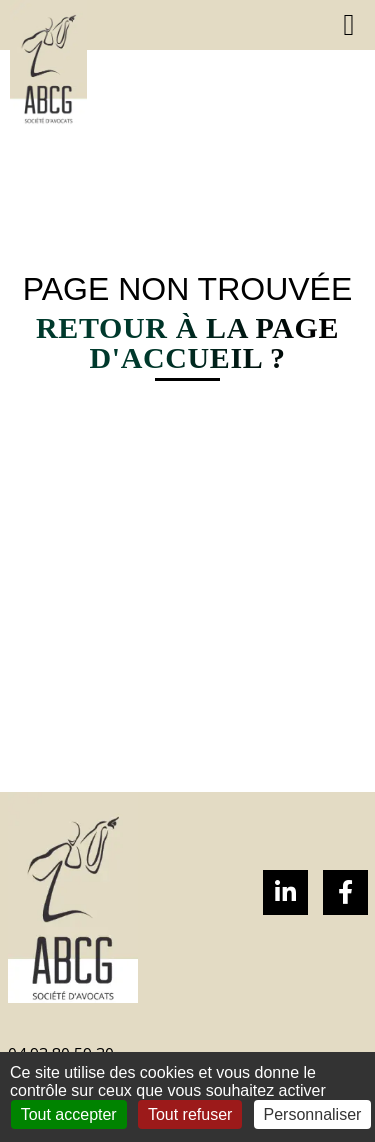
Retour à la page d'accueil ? (187, 342)
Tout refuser (190, 1114)
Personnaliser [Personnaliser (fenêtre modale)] (313, 1114)
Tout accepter (69, 1114)
